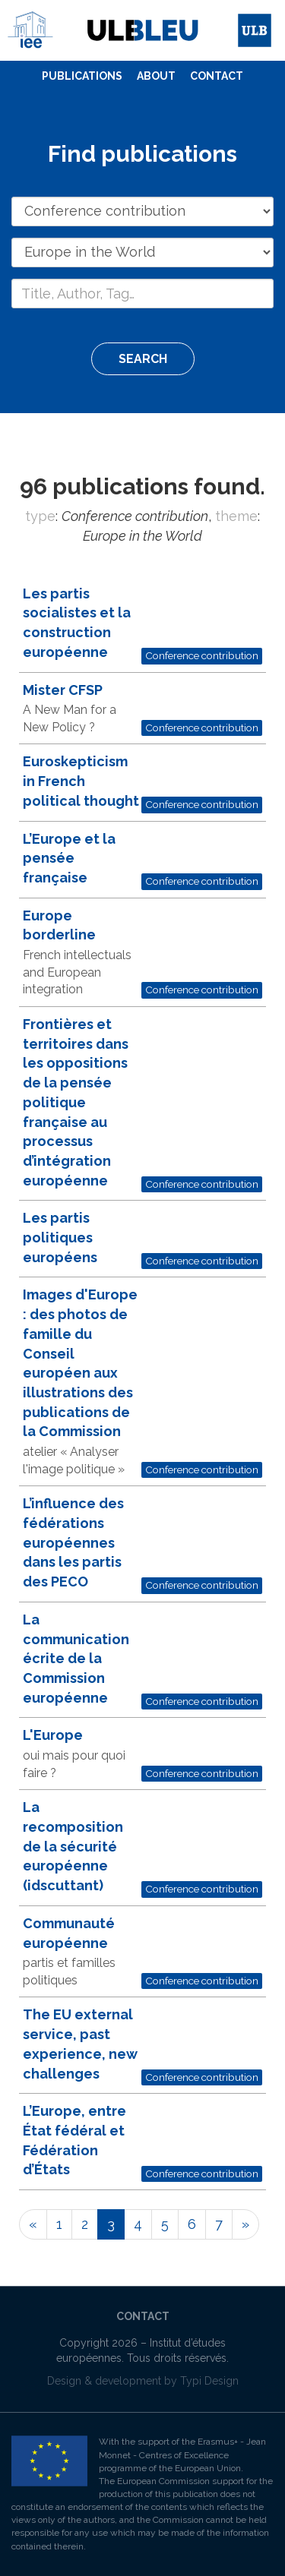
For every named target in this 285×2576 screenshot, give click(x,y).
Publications (82, 76)
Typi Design (209, 2381)
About (156, 76)
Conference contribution (201, 655)
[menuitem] (82, 76)
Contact (216, 76)
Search (143, 359)
